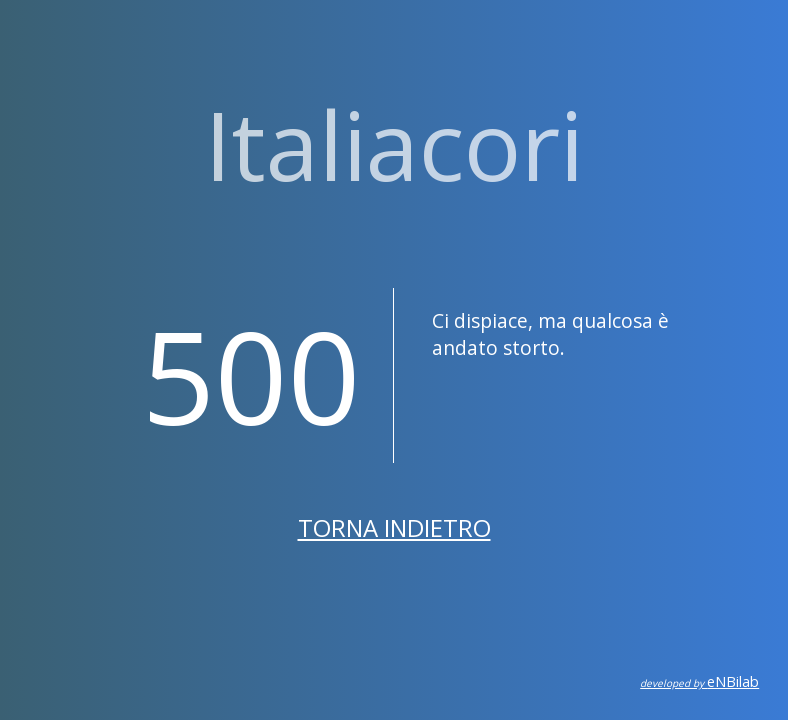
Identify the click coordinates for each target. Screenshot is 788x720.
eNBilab (699, 681)
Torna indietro (394, 527)
